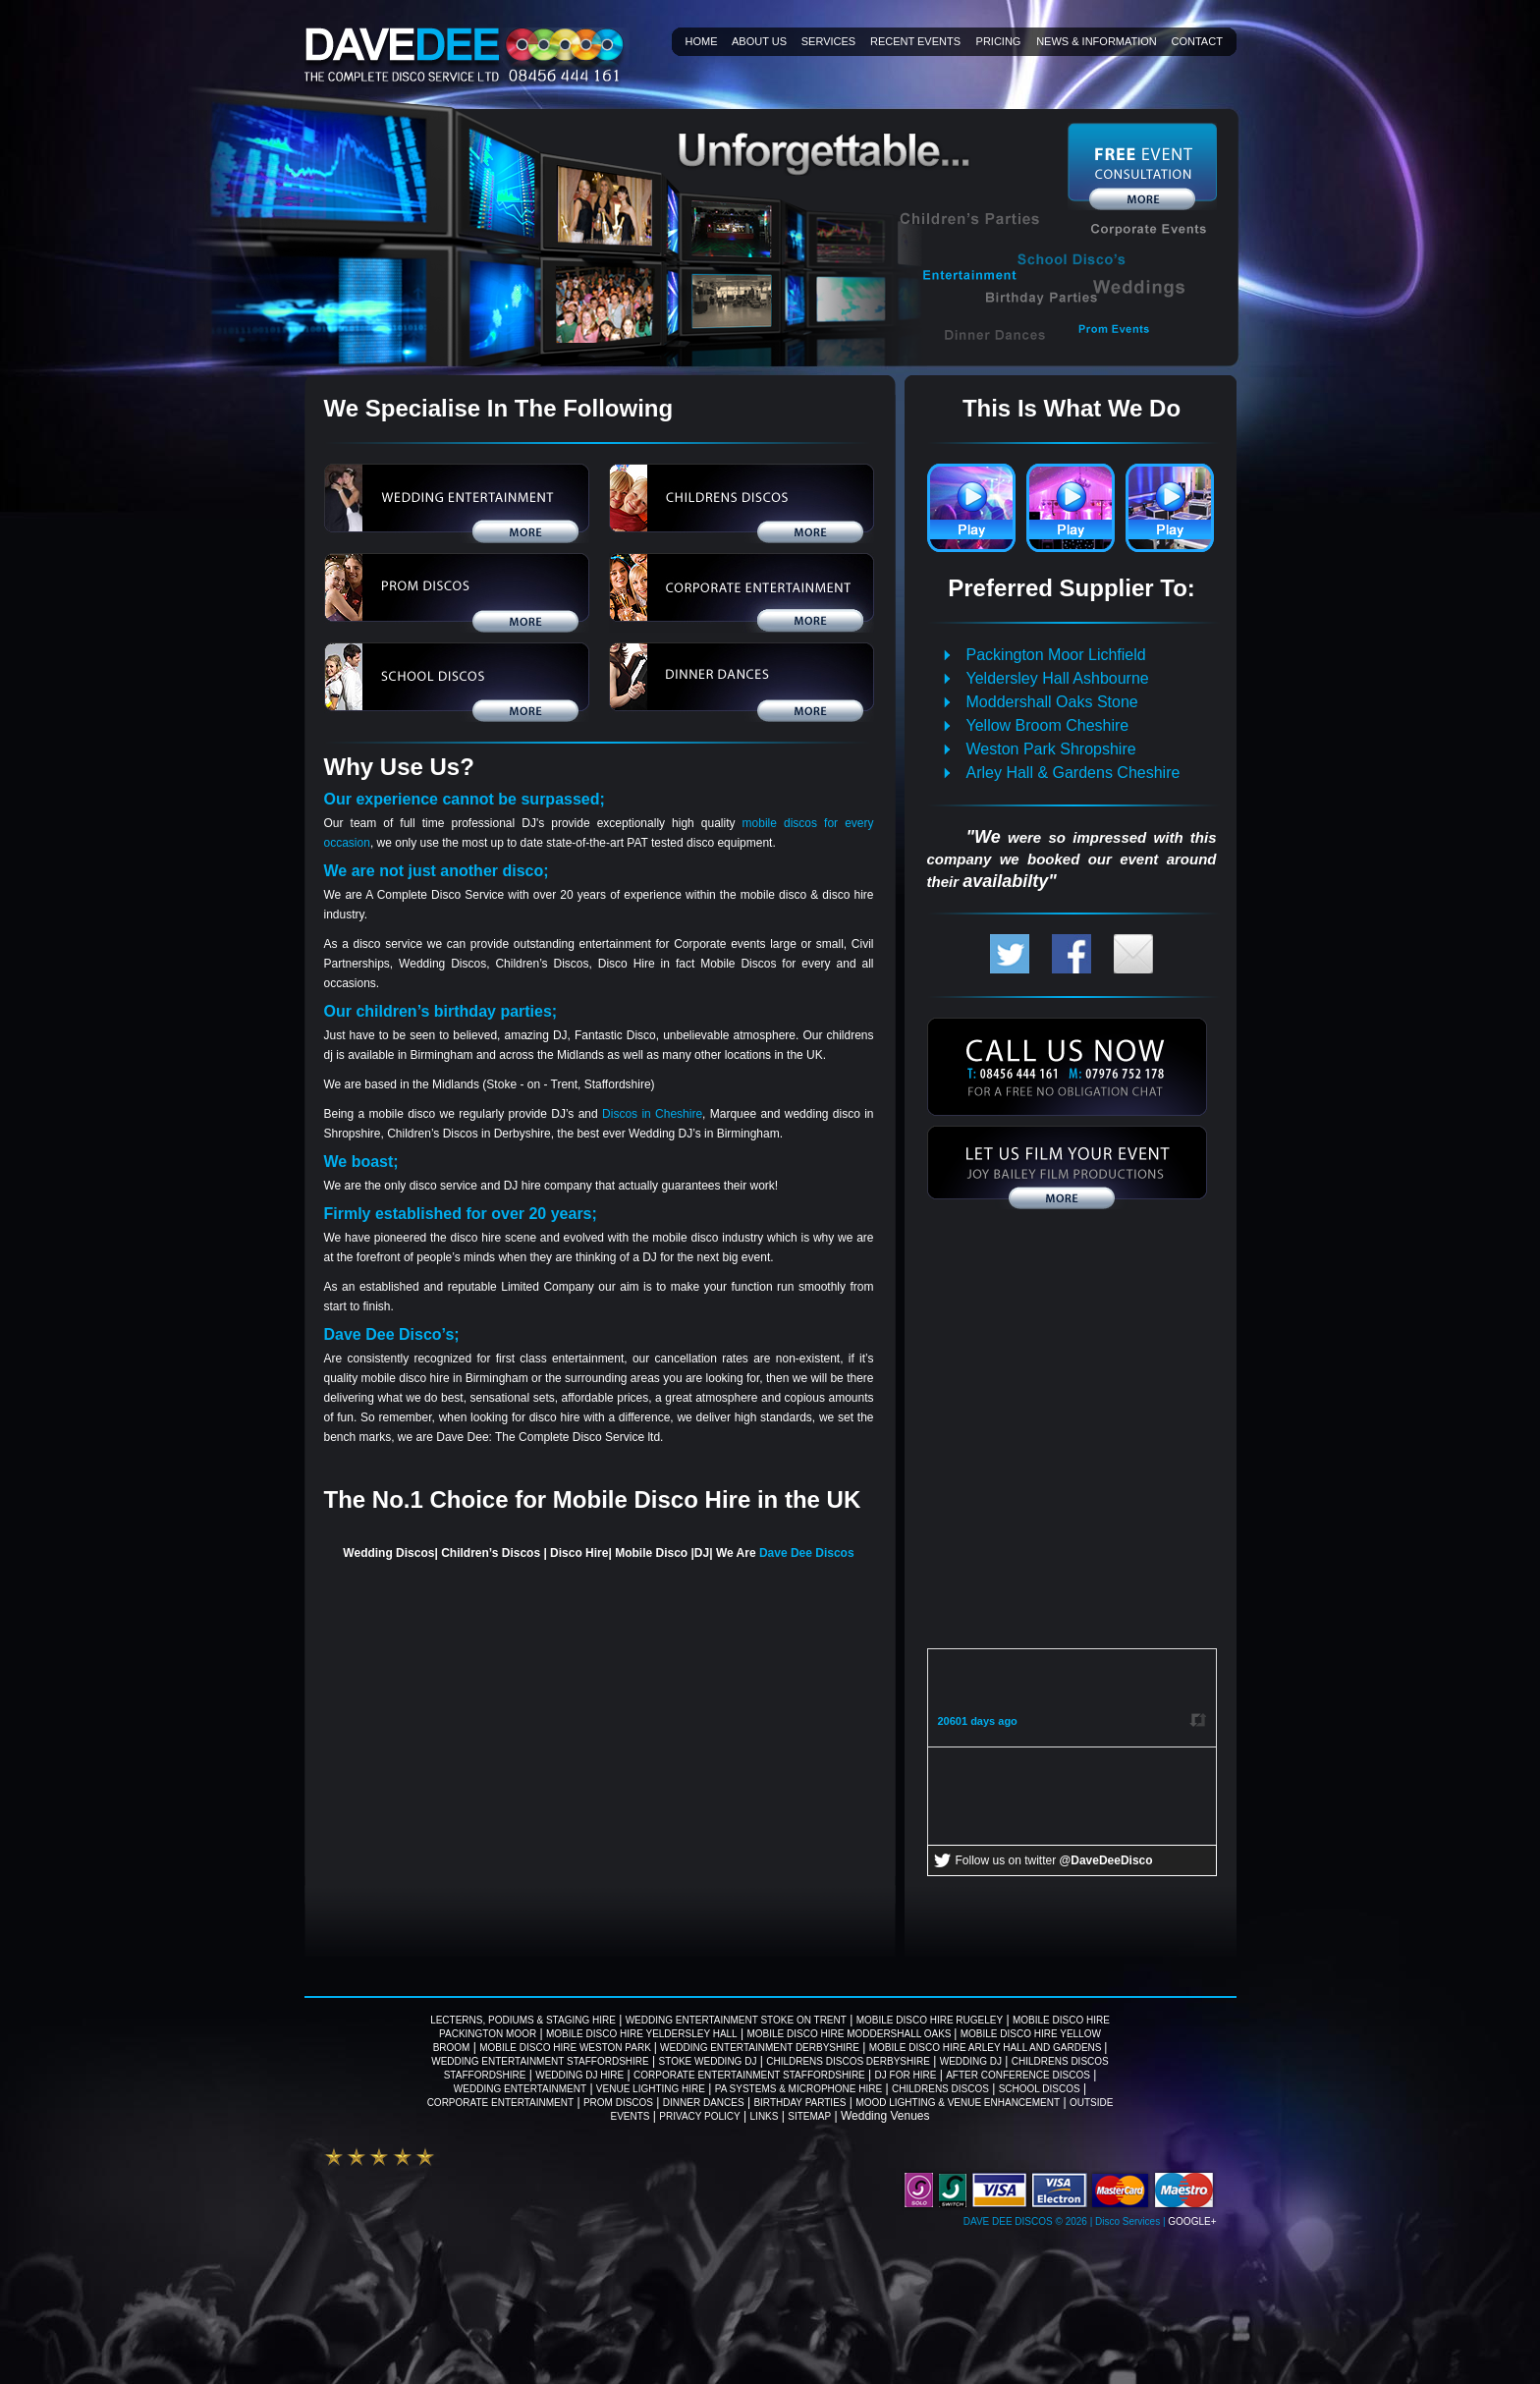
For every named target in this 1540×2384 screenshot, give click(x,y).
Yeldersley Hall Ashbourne (1057, 678)
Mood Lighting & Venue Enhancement (957, 2102)
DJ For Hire (906, 2075)
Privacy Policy (699, 2116)
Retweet (1195, 1719)
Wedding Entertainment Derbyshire (759, 2047)
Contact (1197, 41)
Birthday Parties (799, 2102)
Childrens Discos (940, 2088)
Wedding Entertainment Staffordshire (540, 2061)
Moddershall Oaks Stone (1052, 701)
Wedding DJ (971, 2061)
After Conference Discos (1018, 2075)
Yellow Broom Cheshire (1047, 725)
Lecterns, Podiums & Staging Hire (523, 2020)
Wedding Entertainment (520, 2088)
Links (764, 2116)
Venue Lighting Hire (650, 2088)
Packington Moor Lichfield (1056, 654)
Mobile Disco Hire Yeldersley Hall (642, 2033)
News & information (1096, 41)
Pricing (998, 41)
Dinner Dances (703, 2102)
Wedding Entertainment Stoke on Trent (736, 2020)
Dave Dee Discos (806, 1553)
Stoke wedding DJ (708, 2061)
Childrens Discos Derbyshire (848, 2061)
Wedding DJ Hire (579, 2075)
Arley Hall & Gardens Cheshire (1073, 772)
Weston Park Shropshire (1051, 749)
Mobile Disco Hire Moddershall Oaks (850, 2033)
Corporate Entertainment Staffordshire (749, 2075)
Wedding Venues (885, 2116)
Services (828, 41)
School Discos (1039, 2088)
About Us (759, 41)
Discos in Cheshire (652, 1114)
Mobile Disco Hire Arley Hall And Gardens (987, 2047)
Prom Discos (618, 2102)
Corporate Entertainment (500, 2102)
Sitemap (809, 2116)
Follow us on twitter (1054, 1860)
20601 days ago (978, 1721)
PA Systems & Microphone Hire (798, 2088)
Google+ (1192, 2221)
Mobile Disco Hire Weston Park (566, 2047)
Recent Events (915, 41)
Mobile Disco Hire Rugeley (929, 2020)
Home (702, 41)
